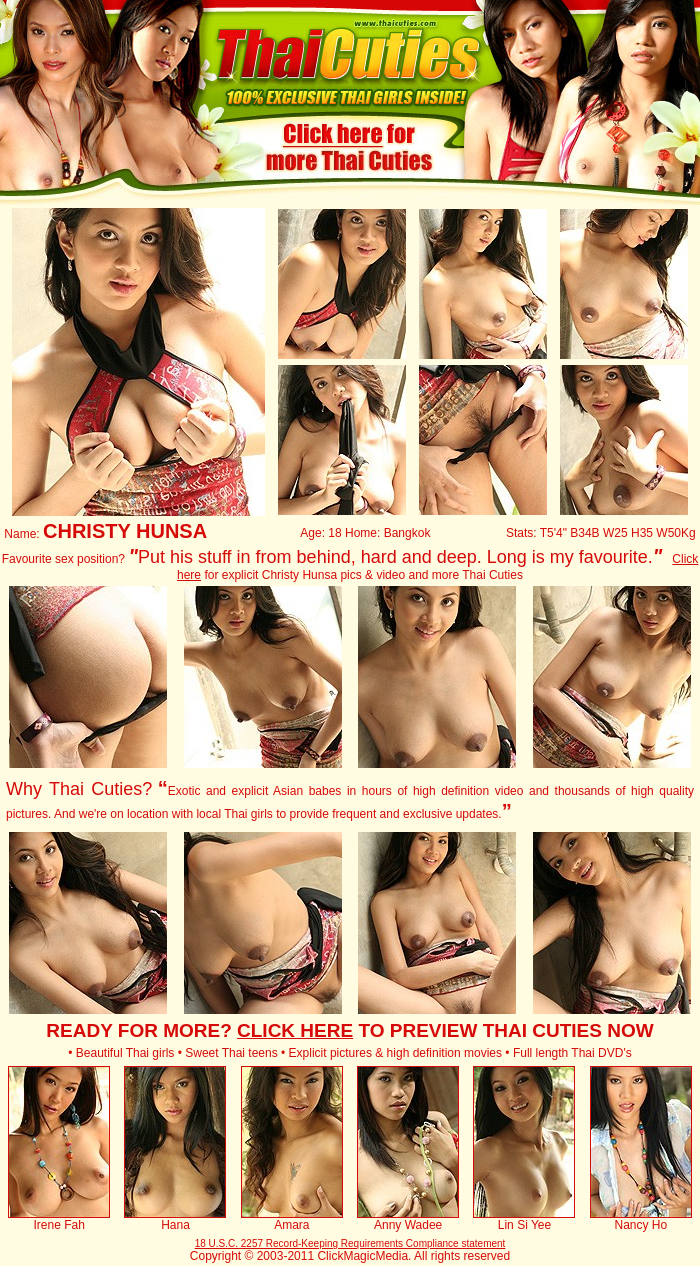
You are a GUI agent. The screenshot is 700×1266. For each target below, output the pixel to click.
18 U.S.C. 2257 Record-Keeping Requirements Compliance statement (350, 1243)
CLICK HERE (295, 1030)
